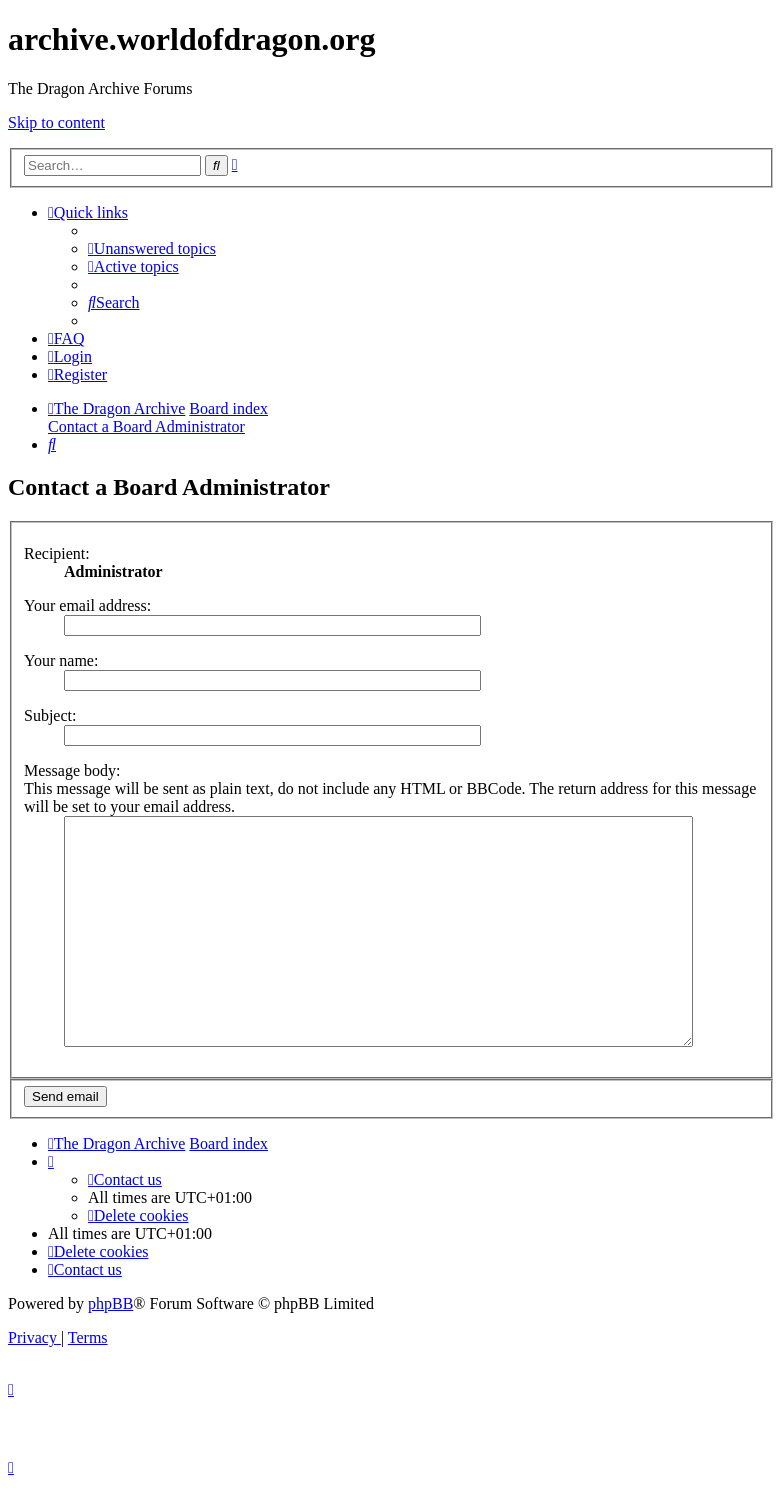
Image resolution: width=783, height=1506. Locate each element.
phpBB (110, 1324)
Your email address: (87, 605)
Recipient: (57, 553)
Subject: (50, 715)
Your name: (61, 660)
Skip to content (56, 122)
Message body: (72, 770)
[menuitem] (152, 248)
